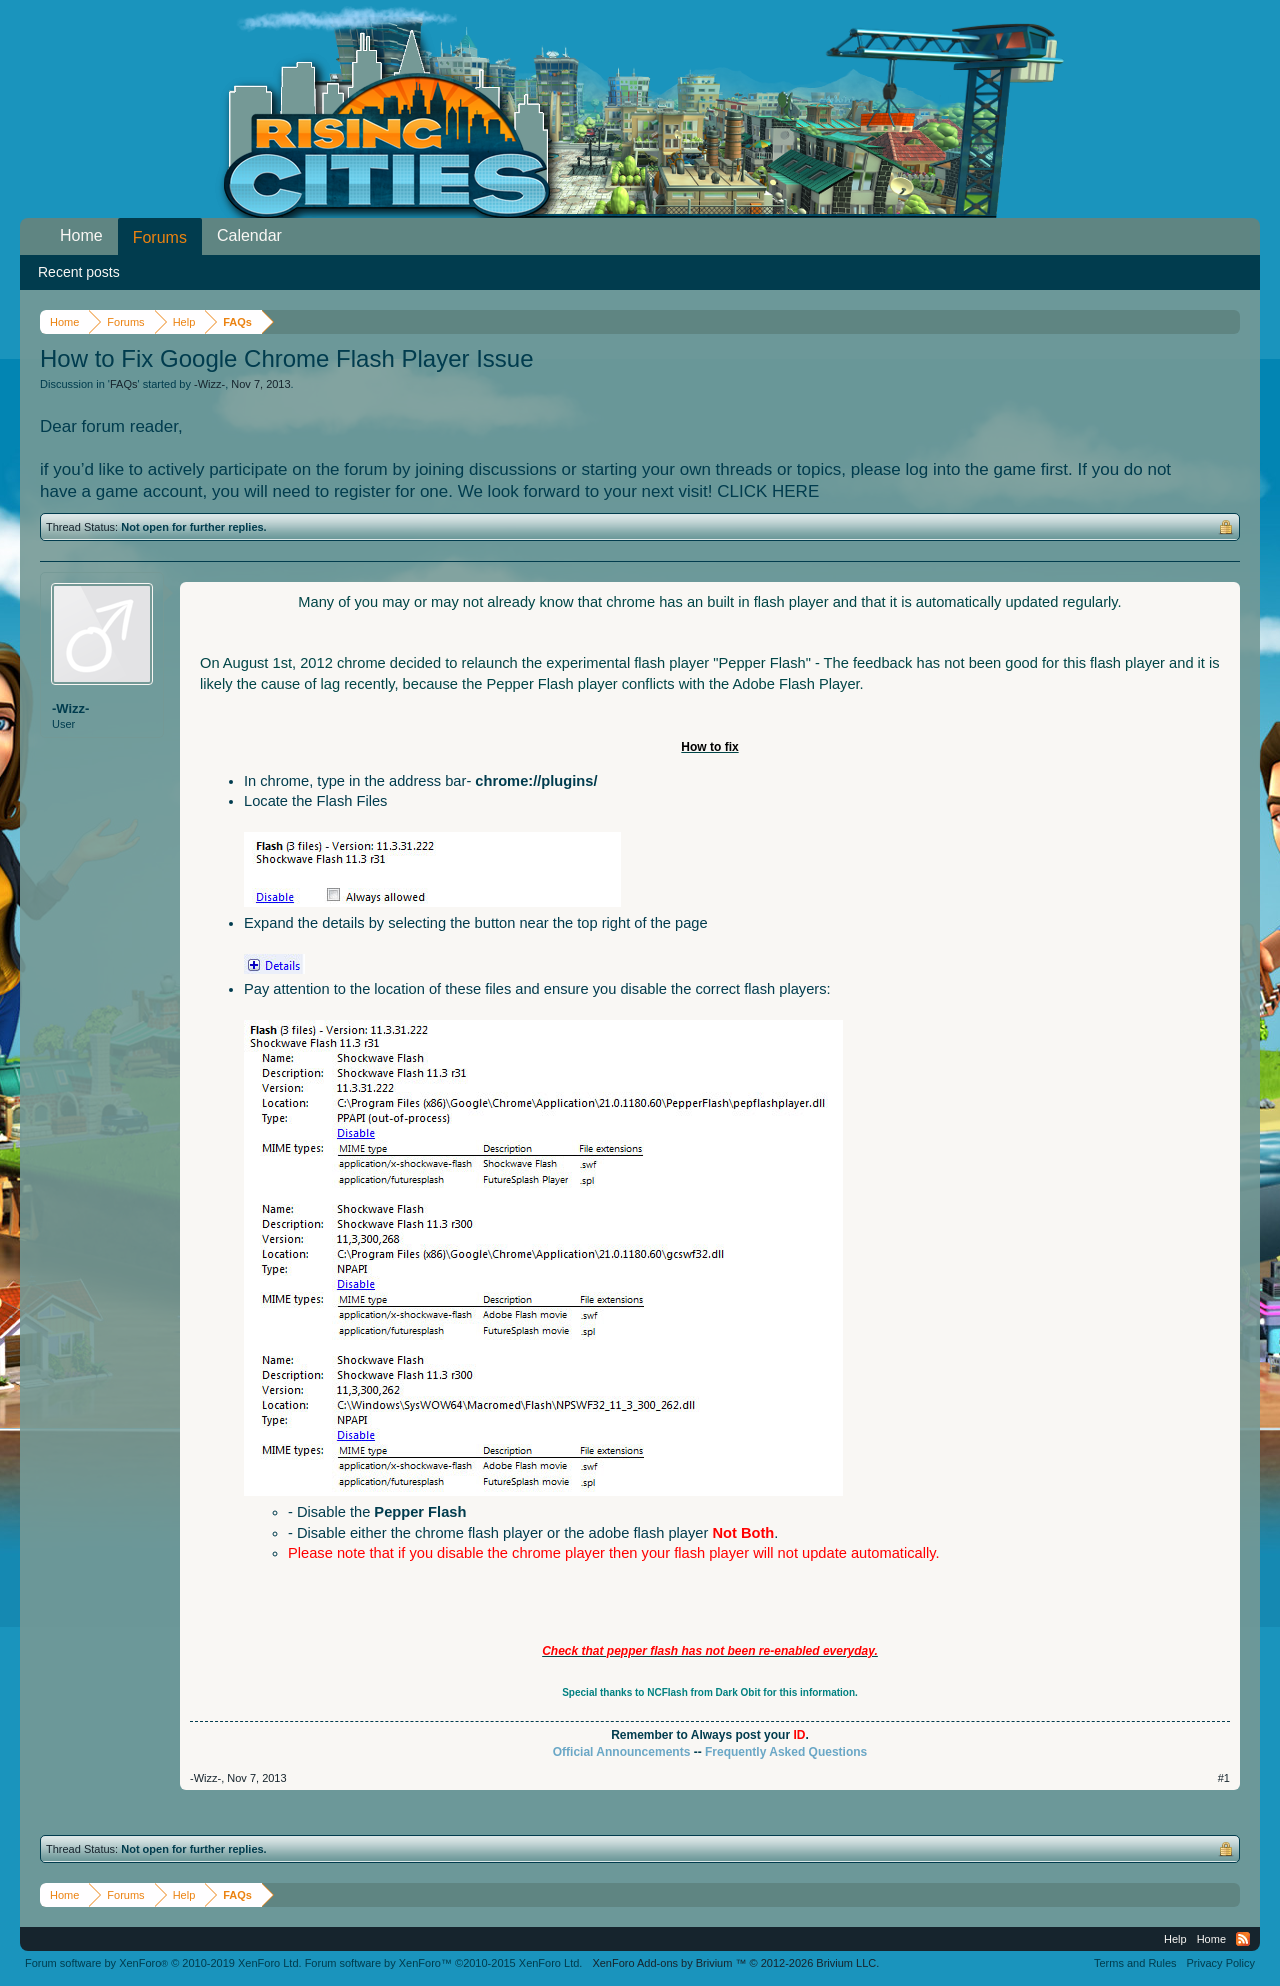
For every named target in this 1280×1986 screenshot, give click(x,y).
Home (81, 235)
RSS (1243, 1939)
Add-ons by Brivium (735, 1963)
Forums (160, 237)
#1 (1224, 1778)
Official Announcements (622, 1752)
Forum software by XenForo (163, 1963)
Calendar (249, 235)
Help (1175, 1939)
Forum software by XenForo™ (444, 1963)
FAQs (124, 384)
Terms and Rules (1135, 1963)
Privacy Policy (1221, 1963)
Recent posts (79, 272)
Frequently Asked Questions (786, 1752)
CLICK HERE (768, 491)
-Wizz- (209, 384)
